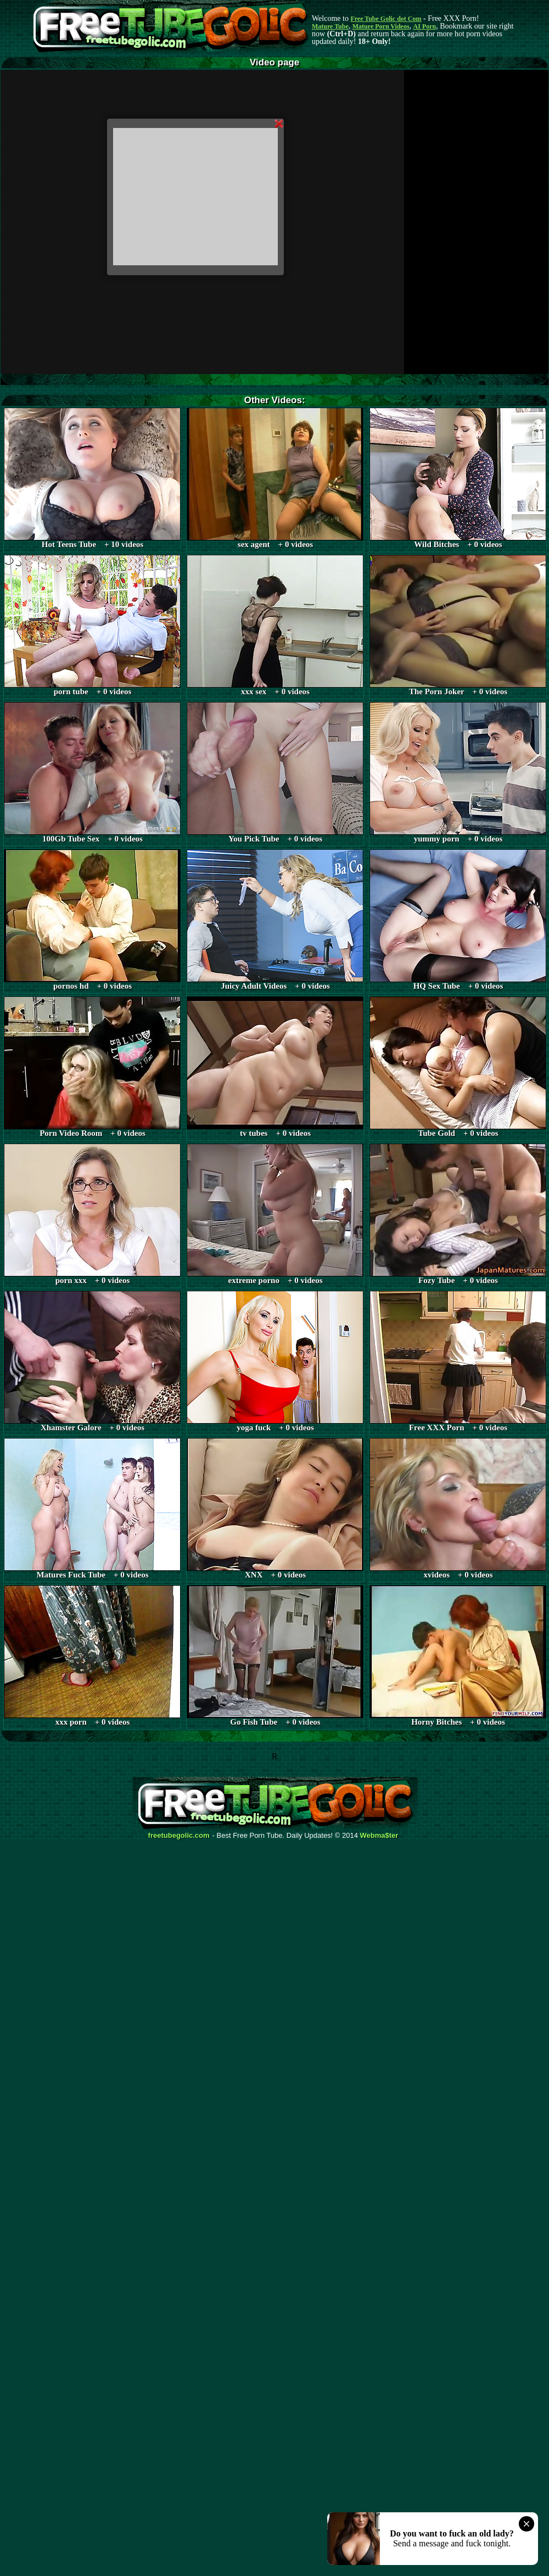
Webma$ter (379, 1835)
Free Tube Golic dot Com (385, 19)
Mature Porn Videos (381, 26)
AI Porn (424, 26)
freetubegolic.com (179, 1835)
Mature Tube (330, 26)
